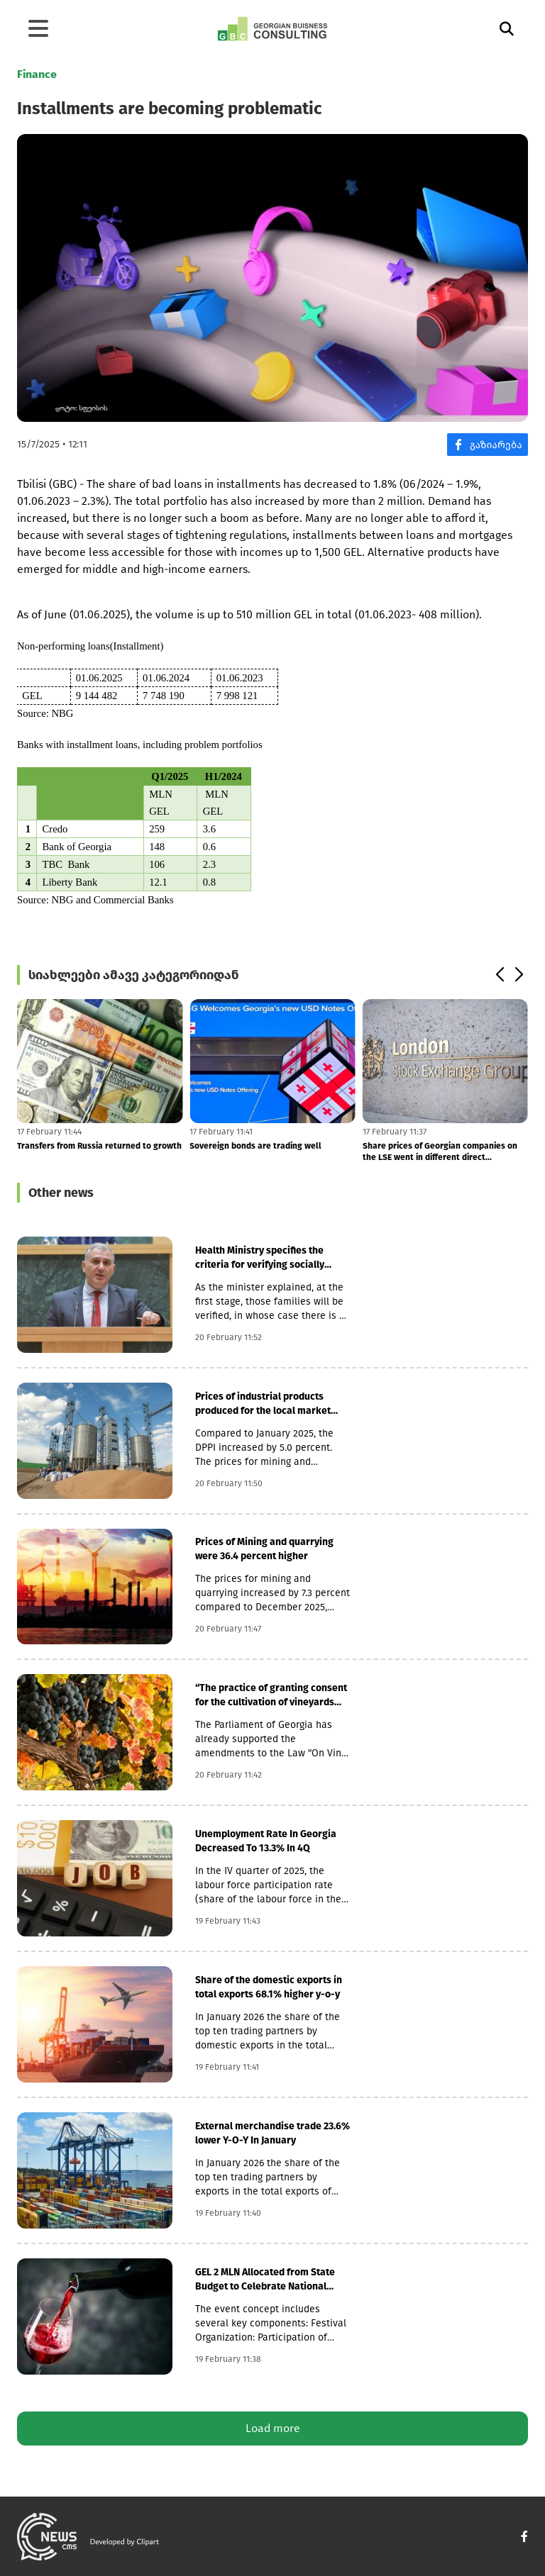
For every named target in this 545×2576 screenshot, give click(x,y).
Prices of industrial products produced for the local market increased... (263, 1404)
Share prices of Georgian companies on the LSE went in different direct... (440, 1151)
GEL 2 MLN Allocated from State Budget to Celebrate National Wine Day (265, 2280)
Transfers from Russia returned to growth (99, 1146)
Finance (37, 74)
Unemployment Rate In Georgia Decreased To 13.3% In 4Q (265, 1841)
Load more (273, 2428)
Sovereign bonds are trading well (255, 1146)
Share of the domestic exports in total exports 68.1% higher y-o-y (268, 1987)
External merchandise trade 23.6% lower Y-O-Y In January (272, 2133)
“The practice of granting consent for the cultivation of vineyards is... (271, 1696)
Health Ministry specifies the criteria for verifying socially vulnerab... (259, 1258)
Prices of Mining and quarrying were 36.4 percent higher (264, 1549)
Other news (61, 1192)
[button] (499, 975)
